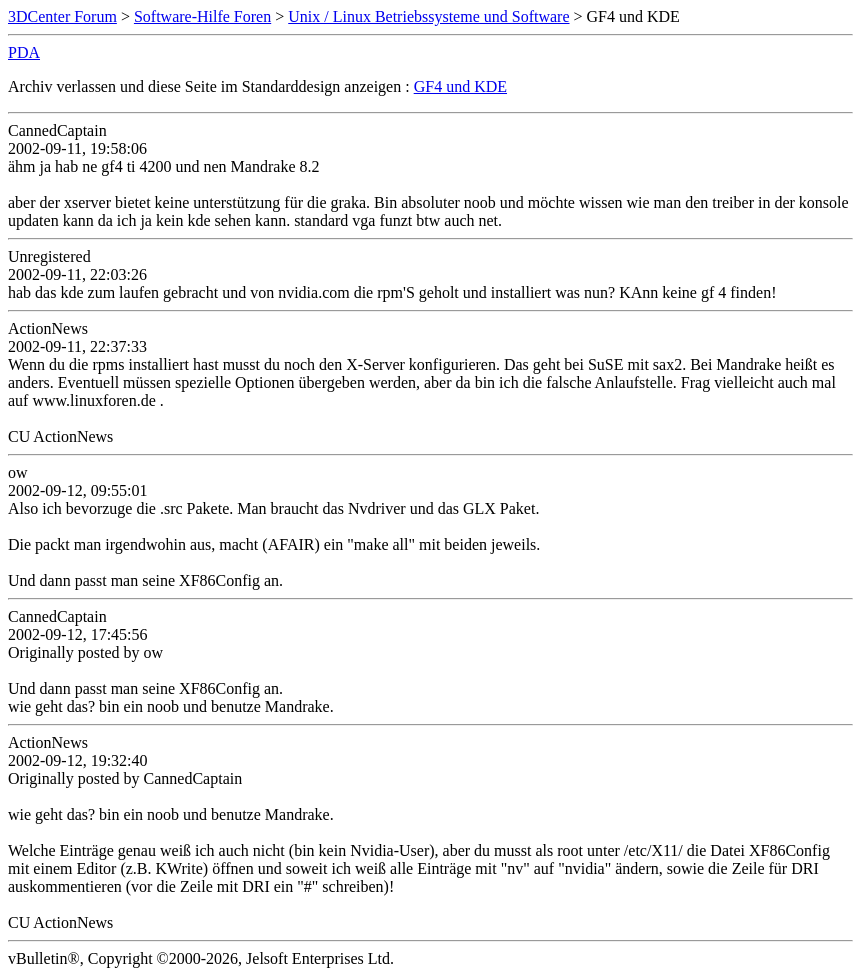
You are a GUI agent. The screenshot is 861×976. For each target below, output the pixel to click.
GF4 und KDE (460, 86)
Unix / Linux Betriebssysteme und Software (428, 16)
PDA (24, 52)
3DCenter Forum (62, 16)
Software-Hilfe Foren (202, 16)
